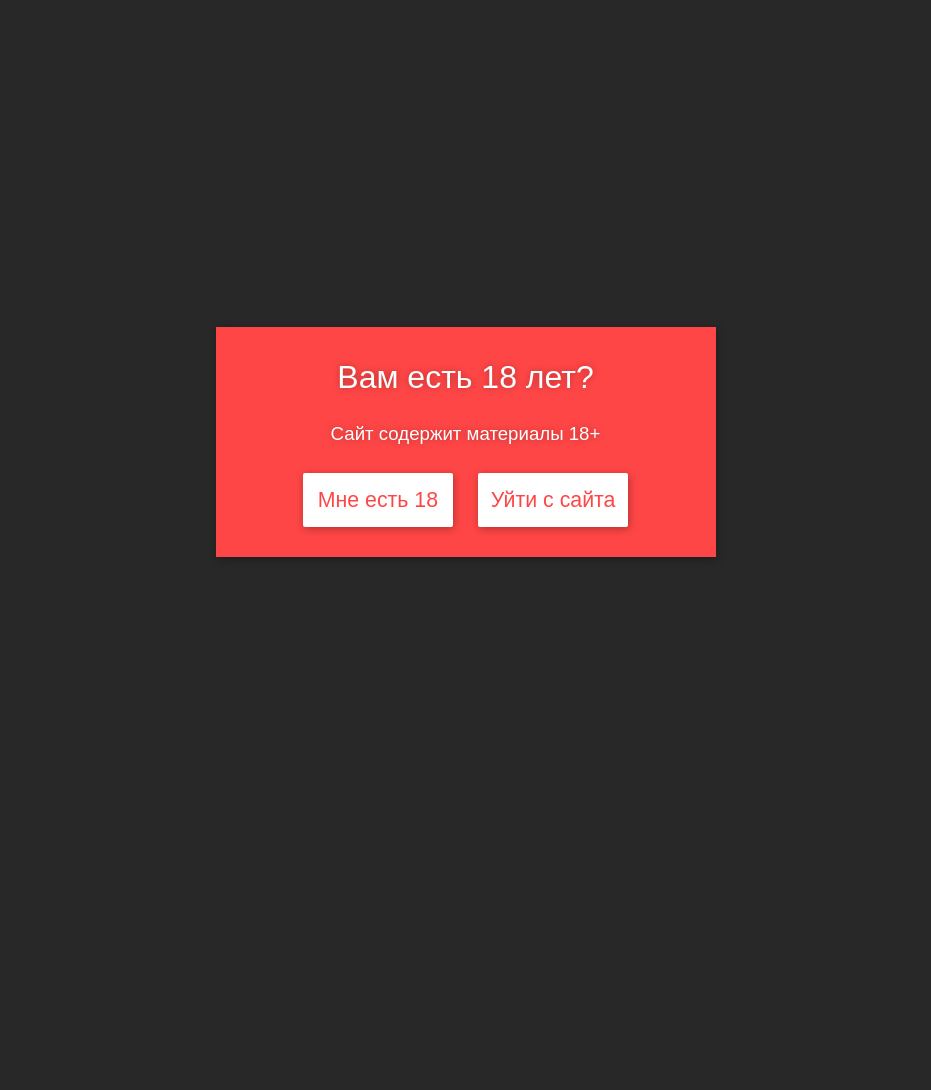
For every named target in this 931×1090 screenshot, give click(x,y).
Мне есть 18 (378, 500)
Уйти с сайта (553, 500)
